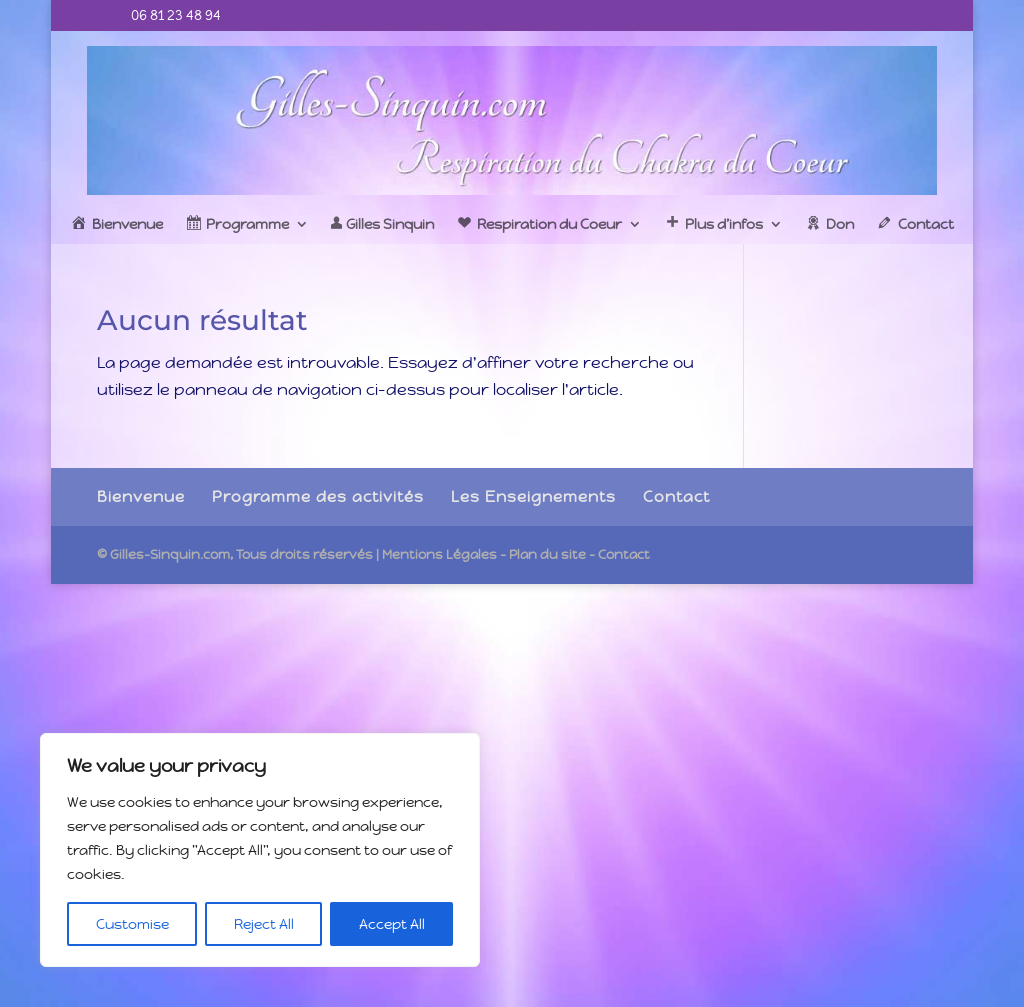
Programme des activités (318, 496)
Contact (676, 496)
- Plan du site (543, 554)
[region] (260, 850)
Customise (132, 924)
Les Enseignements (533, 496)
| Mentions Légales (436, 554)
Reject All (264, 924)
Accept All (392, 924)
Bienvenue (141, 496)
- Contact (619, 554)
